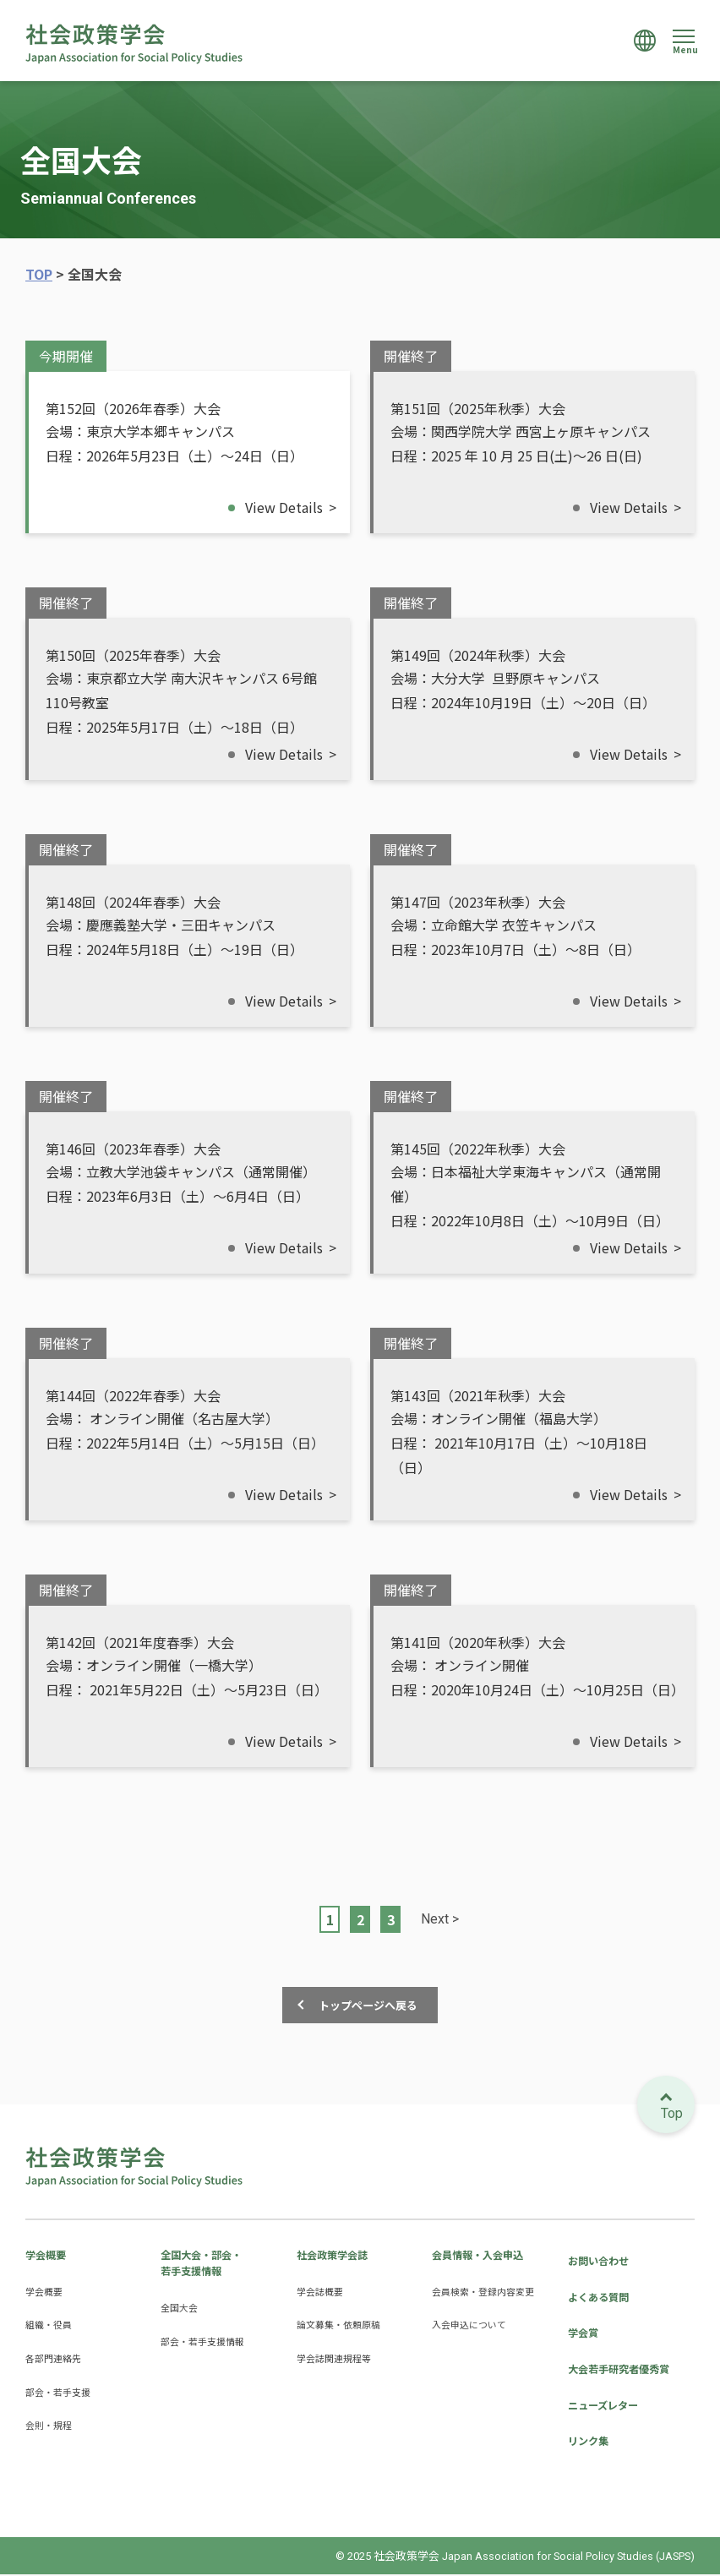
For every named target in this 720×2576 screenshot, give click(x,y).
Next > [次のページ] (440, 1918)
